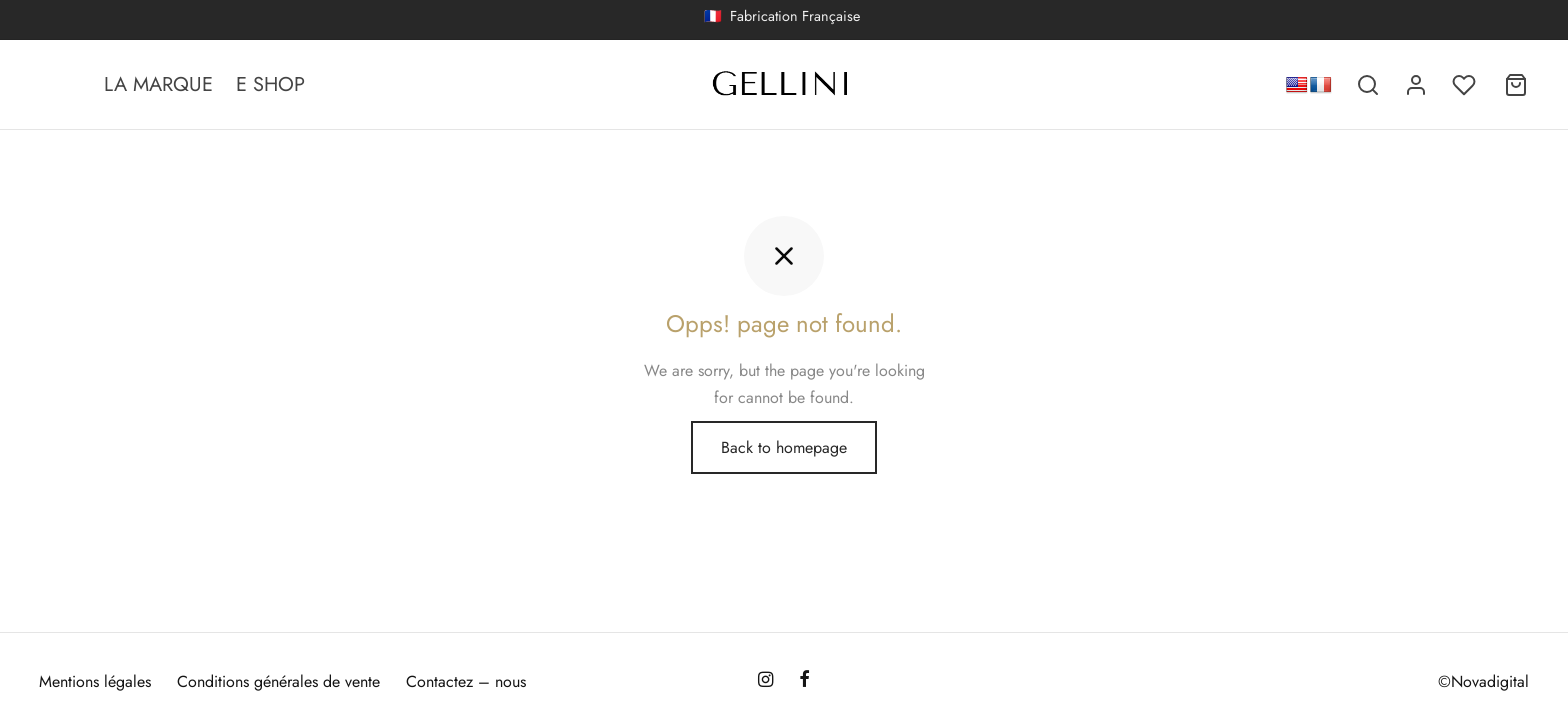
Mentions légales (95, 681)
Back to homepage (784, 447)
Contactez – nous (466, 681)
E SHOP (270, 84)
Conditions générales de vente (278, 681)
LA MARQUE (158, 84)
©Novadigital (1483, 681)
